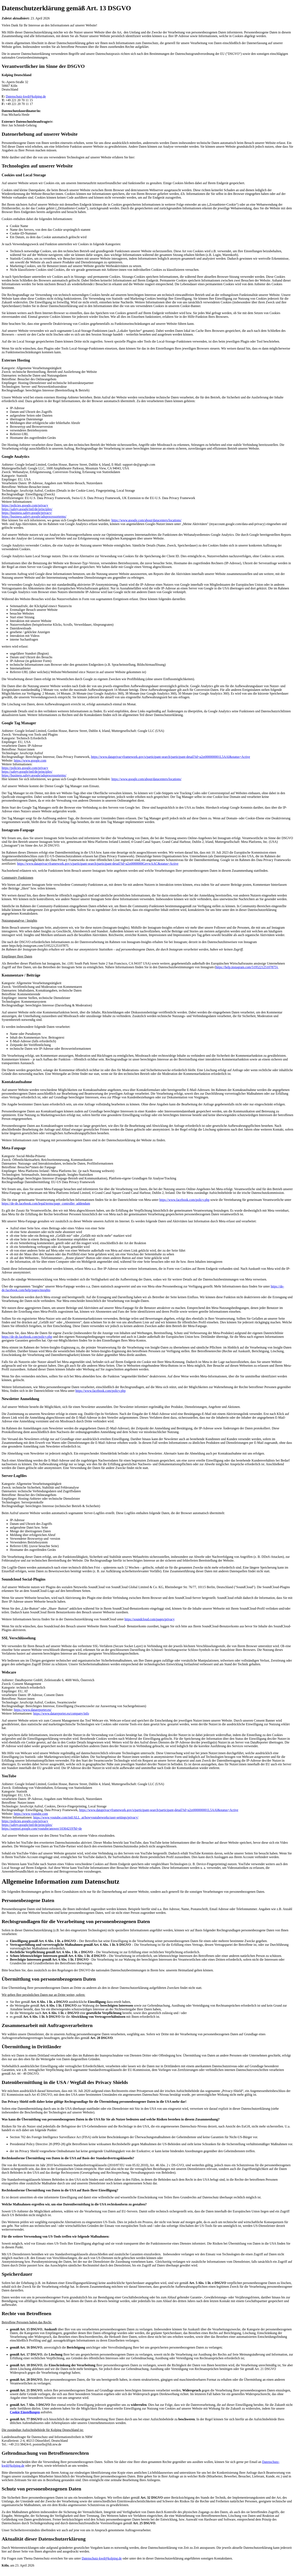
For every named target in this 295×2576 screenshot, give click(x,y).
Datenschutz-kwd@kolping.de (26, 96)
